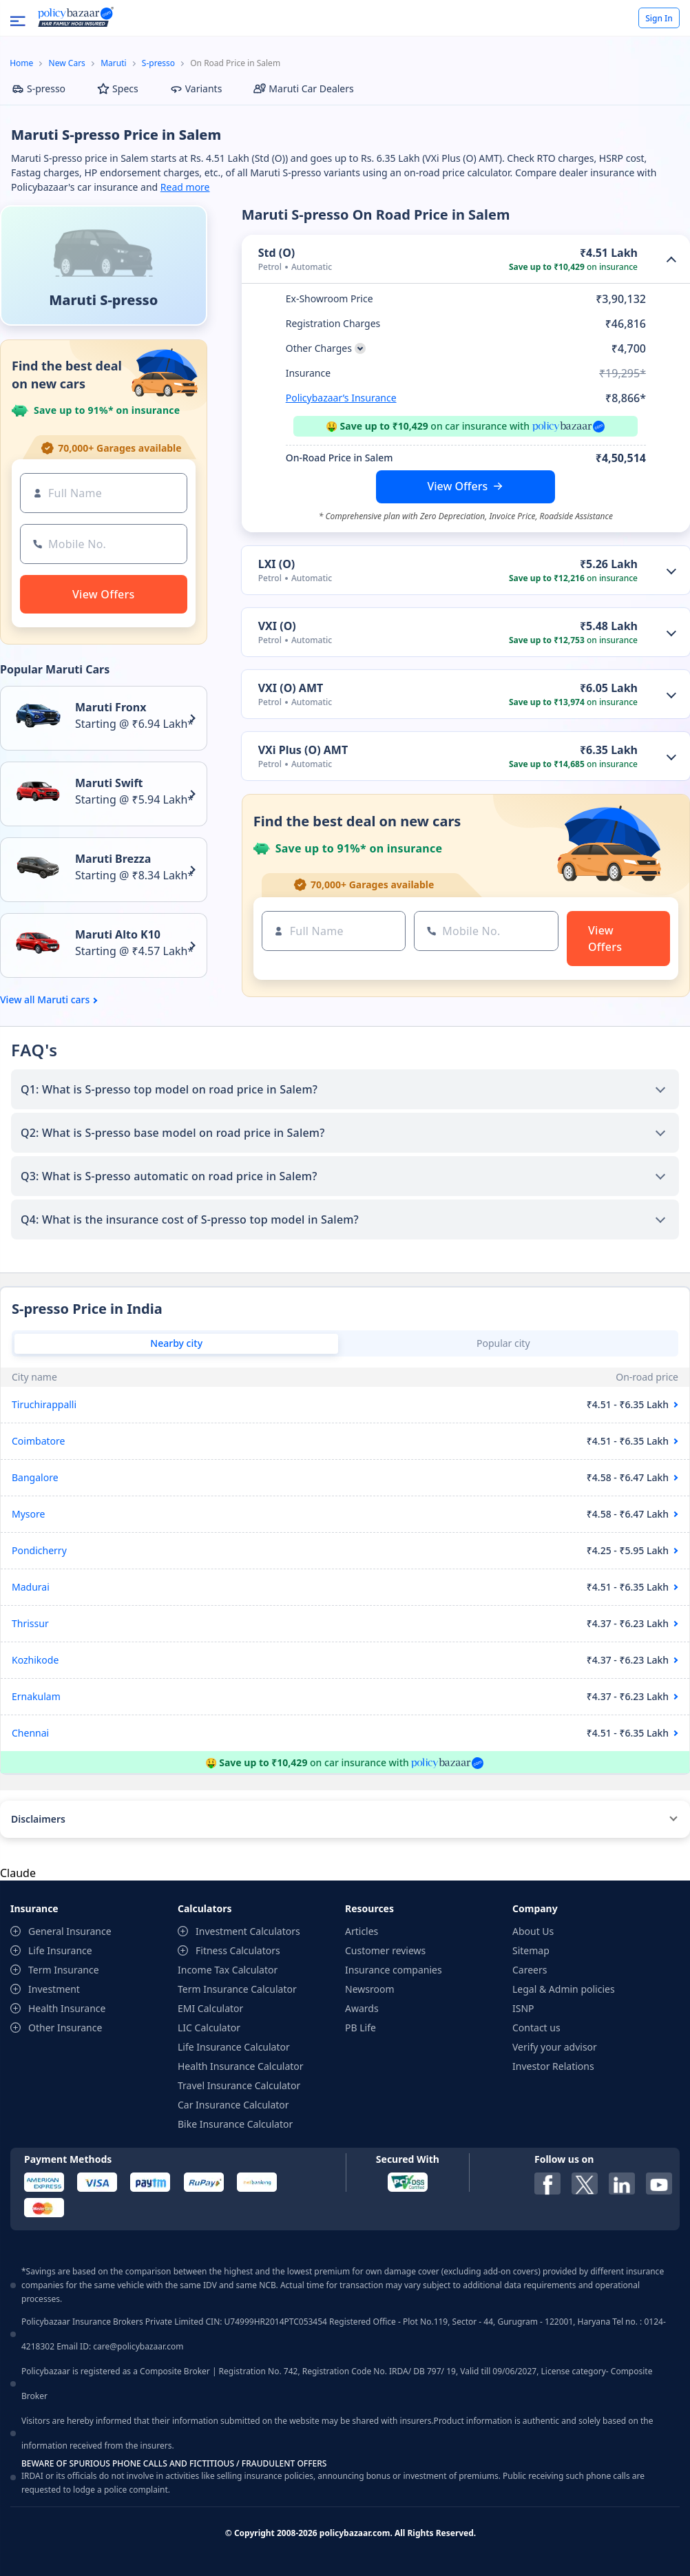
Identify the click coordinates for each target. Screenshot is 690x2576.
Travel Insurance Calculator (239, 2085)
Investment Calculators (248, 1931)
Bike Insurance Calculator (235, 2123)
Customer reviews (385, 1950)
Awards (362, 2008)
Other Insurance (65, 2027)
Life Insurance (60, 1950)
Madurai (31, 1586)
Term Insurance (63, 1969)
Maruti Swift (109, 782)
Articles (361, 1931)
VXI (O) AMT (291, 687)
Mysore (28, 1513)
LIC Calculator (209, 2027)
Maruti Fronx (110, 707)
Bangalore (35, 1477)
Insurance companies (393, 1969)
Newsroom (370, 1989)
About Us (533, 1931)
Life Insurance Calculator (234, 2046)
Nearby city (176, 1343)
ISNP (523, 2008)
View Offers (457, 486)
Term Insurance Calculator (237, 1989)
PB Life (360, 2027)
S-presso (158, 63)
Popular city (503, 1343)
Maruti (113, 63)
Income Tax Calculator (228, 1969)
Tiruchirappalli (44, 1404)
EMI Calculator (210, 2008)
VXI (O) (277, 625)
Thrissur (30, 1623)
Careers (529, 1969)
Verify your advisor (554, 2046)
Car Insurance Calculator (233, 2104)
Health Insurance (66, 2008)
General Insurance (70, 1931)
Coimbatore (38, 1440)
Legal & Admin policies (563, 1989)
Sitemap (531, 1950)
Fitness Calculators (238, 1950)
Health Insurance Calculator (241, 2066)
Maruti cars (63, 999)
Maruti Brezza (113, 858)
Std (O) (276, 252)
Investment (54, 1989)
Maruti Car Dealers (303, 88)
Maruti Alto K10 (117, 934)
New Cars (67, 63)
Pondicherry (39, 1550)
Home (21, 63)
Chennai (30, 1732)
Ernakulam (36, 1696)
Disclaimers (38, 1818)
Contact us (536, 2027)
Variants (196, 88)
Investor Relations (553, 2066)
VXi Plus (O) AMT (303, 749)
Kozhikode (35, 1659)
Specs (117, 88)
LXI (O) (276, 564)
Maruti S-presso (103, 300)
